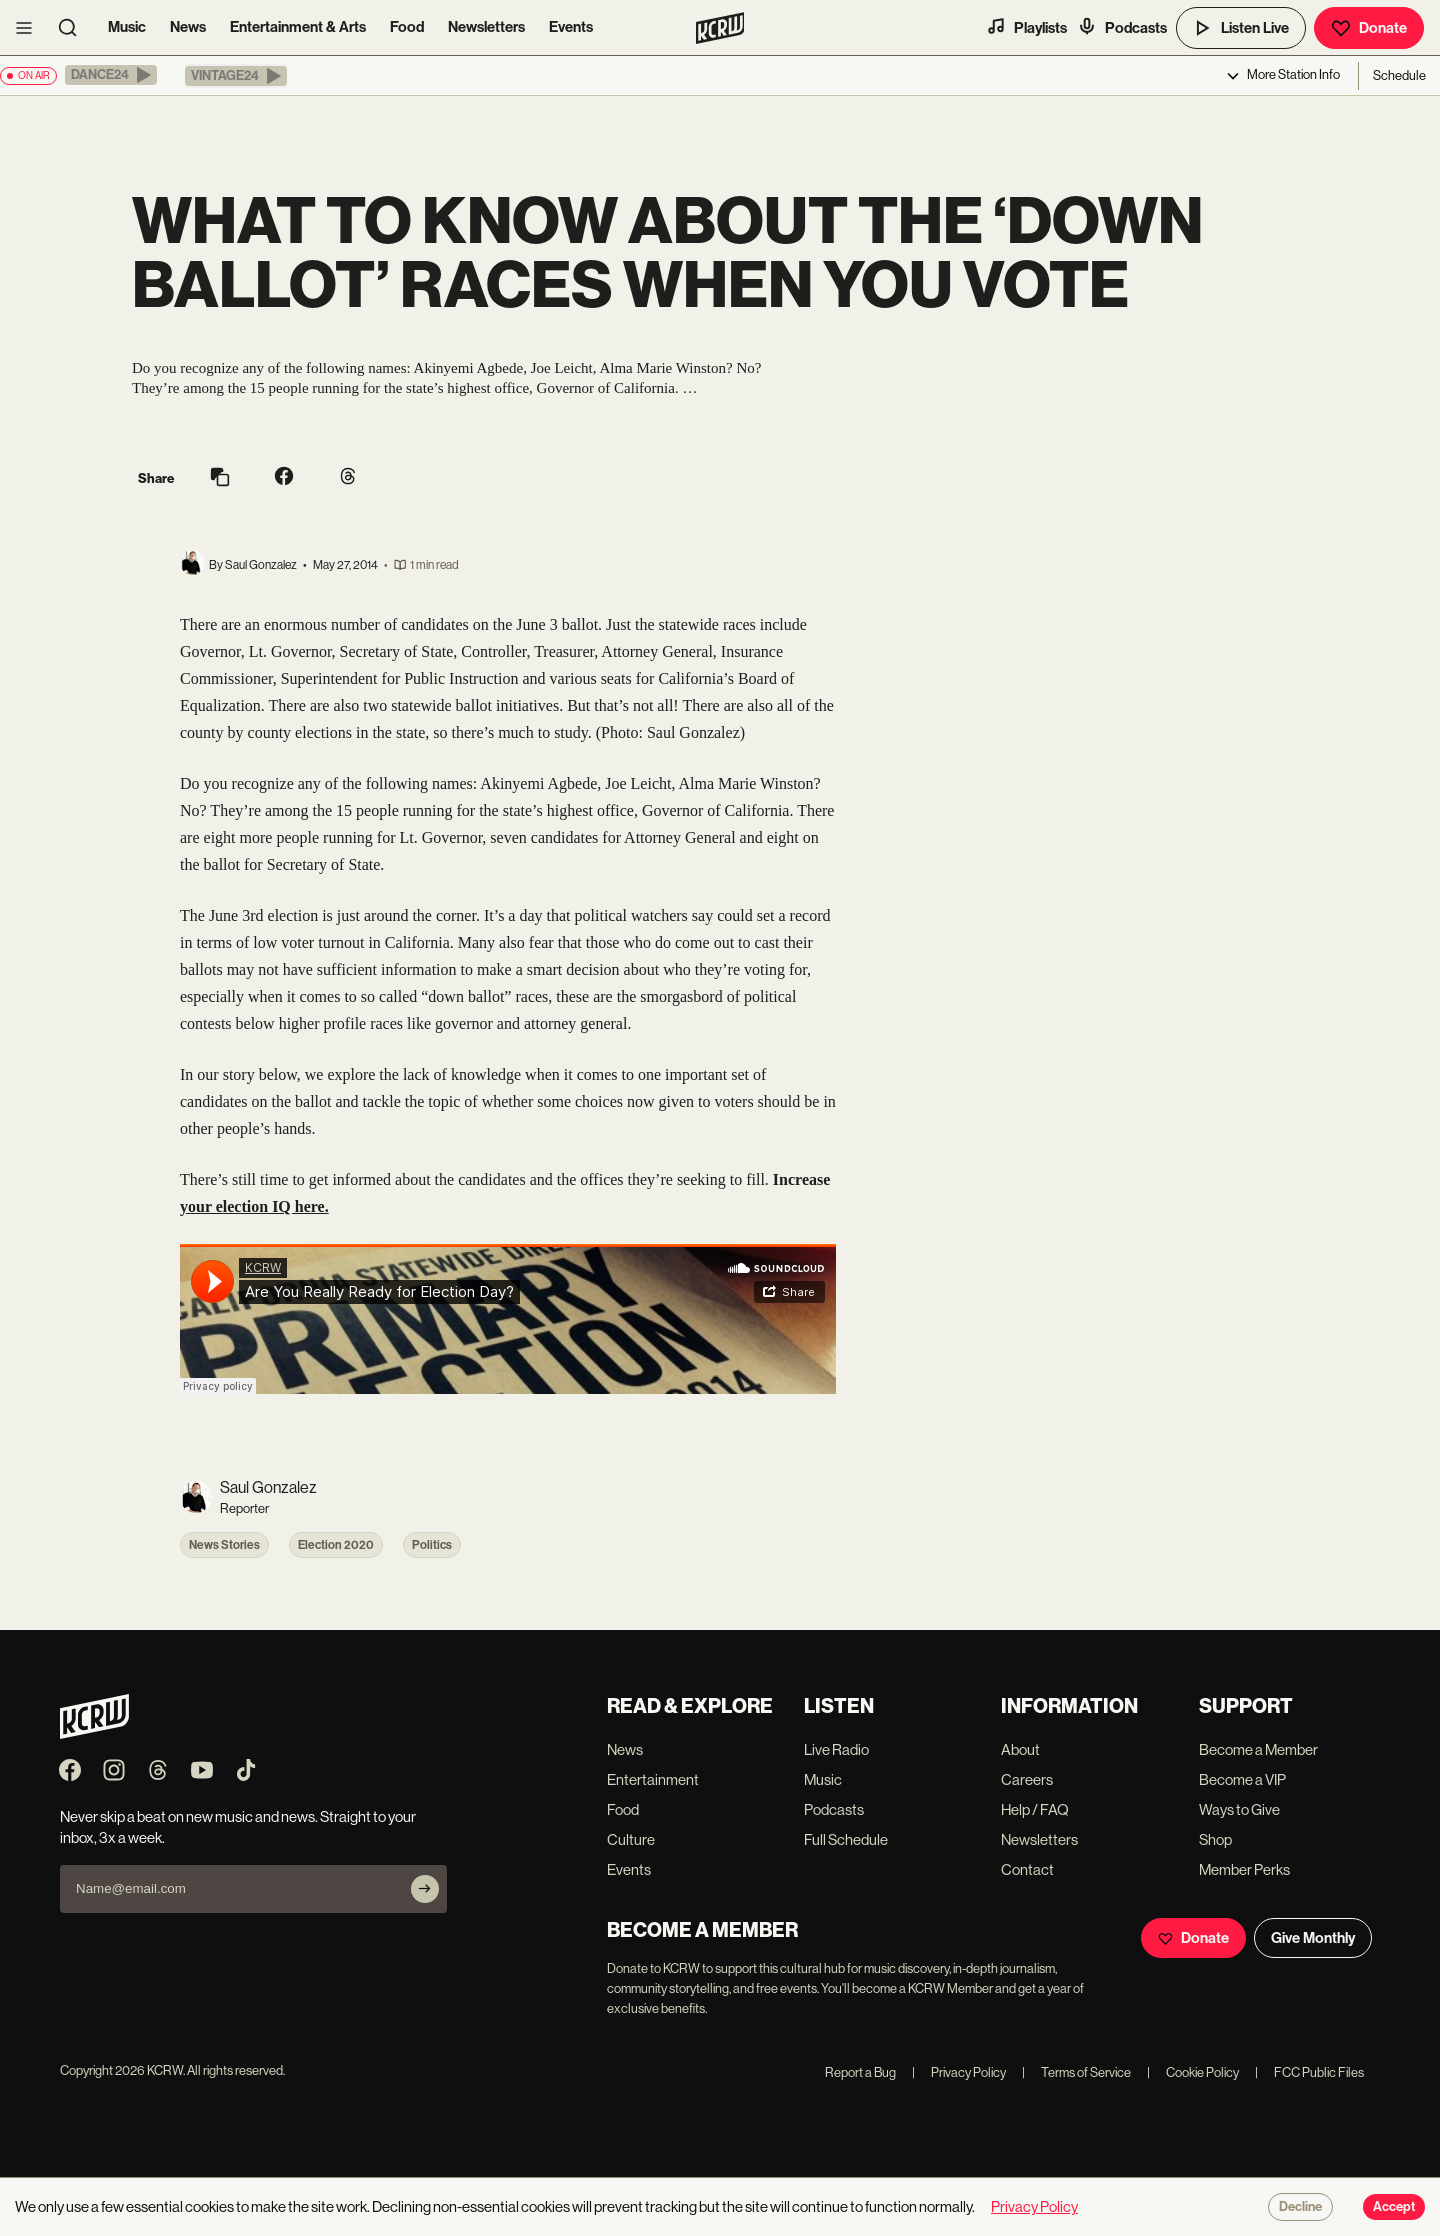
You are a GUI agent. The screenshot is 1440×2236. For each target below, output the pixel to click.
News (188, 27)
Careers (1027, 1779)
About (1020, 1749)
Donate (1369, 28)
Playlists (1026, 27)
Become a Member (1258, 1749)
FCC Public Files (1309, 2072)
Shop (1215, 1839)
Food (407, 27)
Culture (631, 1839)
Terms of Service (1076, 2072)
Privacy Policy (959, 2072)
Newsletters (486, 27)
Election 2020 (336, 1545)
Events (571, 27)
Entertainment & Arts (298, 27)
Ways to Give (1239, 1809)
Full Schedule (846, 1839)
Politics (432, 1545)
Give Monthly (1313, 1938)
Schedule (1399, 75)
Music (127, 27)
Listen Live (1241, 28)
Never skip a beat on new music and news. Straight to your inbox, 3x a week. (238, 1827)
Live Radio (836, 1749)
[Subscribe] (425, 1889)
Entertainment (653, 1779)
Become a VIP (1242, 1779)
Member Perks (1244, 1869)
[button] (111, 75)
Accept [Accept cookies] (1394, 2207)
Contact (1027, 1869)
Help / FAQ (1035, 1809)
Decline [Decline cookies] (1300, 2207)
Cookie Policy (1193, 2072)
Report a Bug (860, 2072)
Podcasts (1122, 27)
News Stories (224, 1545)
